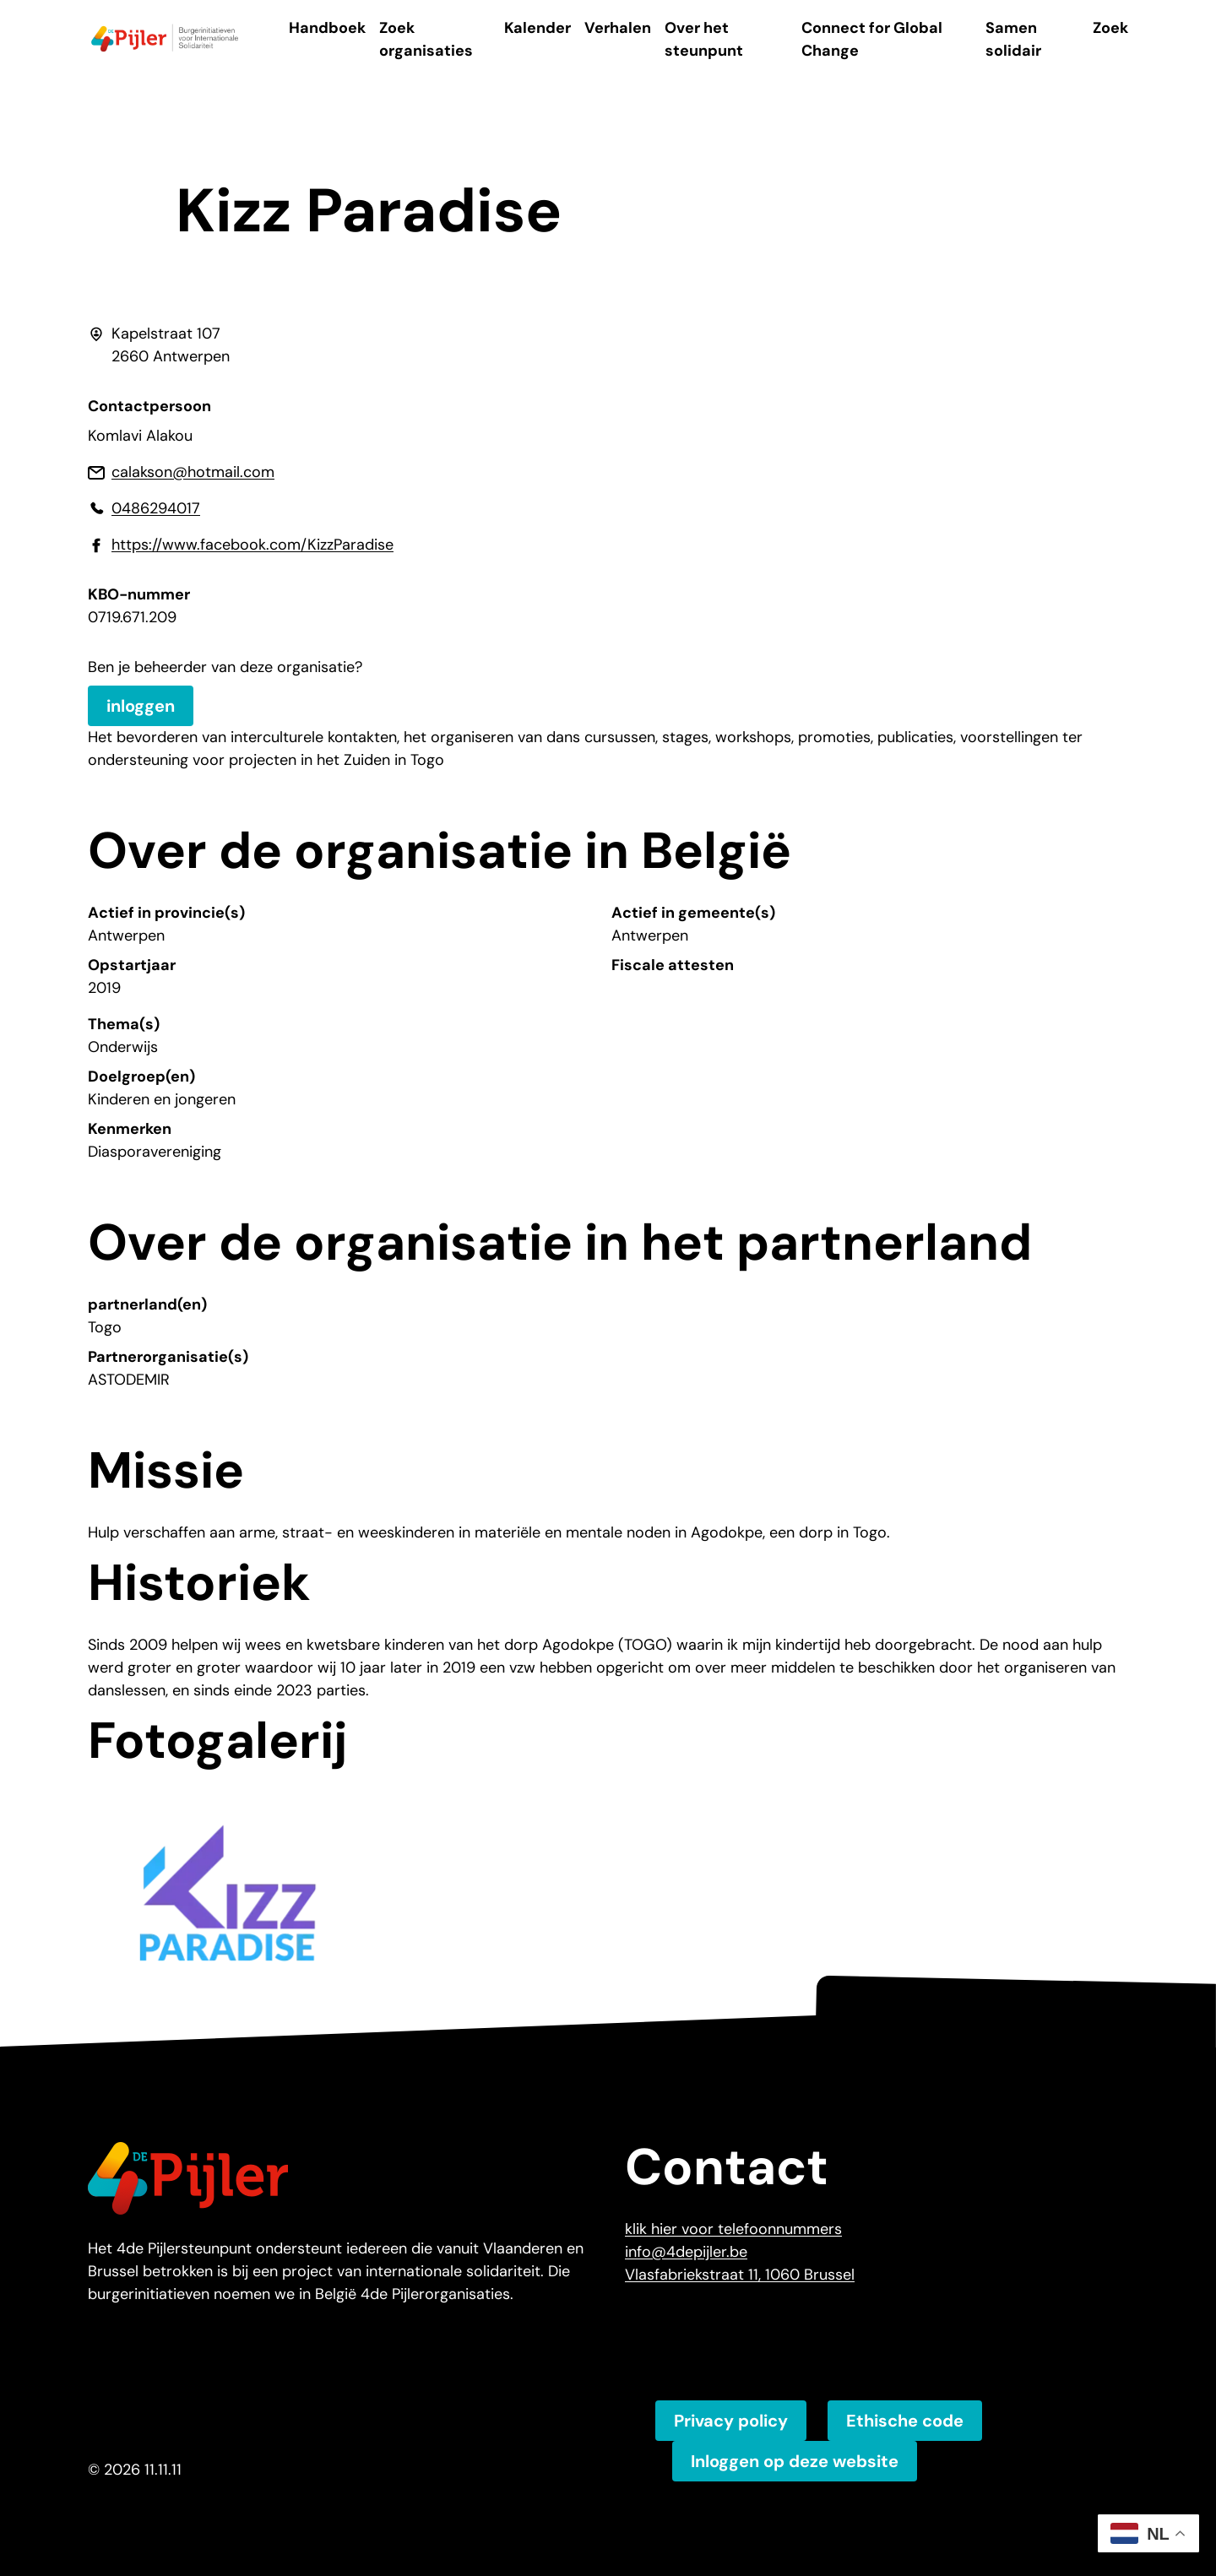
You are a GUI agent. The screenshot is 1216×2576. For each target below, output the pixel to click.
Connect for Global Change (871, 39)
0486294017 (155, 508)
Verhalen (617, 28)
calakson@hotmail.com (192, 472)
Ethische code (905, 2421)
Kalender (537, 28)
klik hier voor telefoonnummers (733, 2229)
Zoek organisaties (426, 39)
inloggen (140, 706)
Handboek (327, 28)
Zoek (1110, 28)
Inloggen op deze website (794, 2461)
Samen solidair (1013, 39)
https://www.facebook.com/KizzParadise (252, 544)
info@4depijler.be (686, 2252)
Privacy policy (731, 2421)
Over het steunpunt (704, 39)
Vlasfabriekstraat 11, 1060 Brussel (740, 2274)
